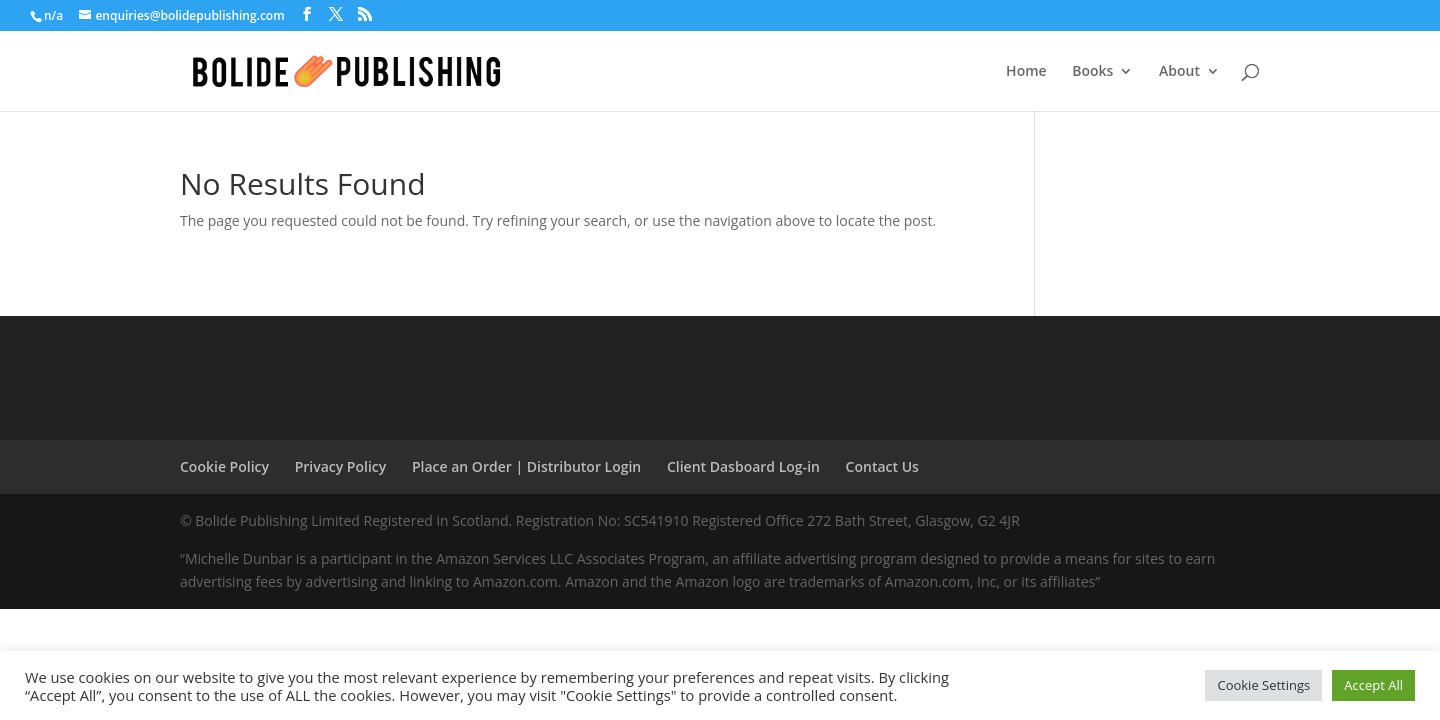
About (1179, 72)
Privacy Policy (341, 466)
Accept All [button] (1373, 685)
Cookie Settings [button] (1263, 685)
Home (1026, 72)
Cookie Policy (224, 466)
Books (1092, 72)
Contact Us (882, 466)
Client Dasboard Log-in (743, 466)
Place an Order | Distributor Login (526, 466)
